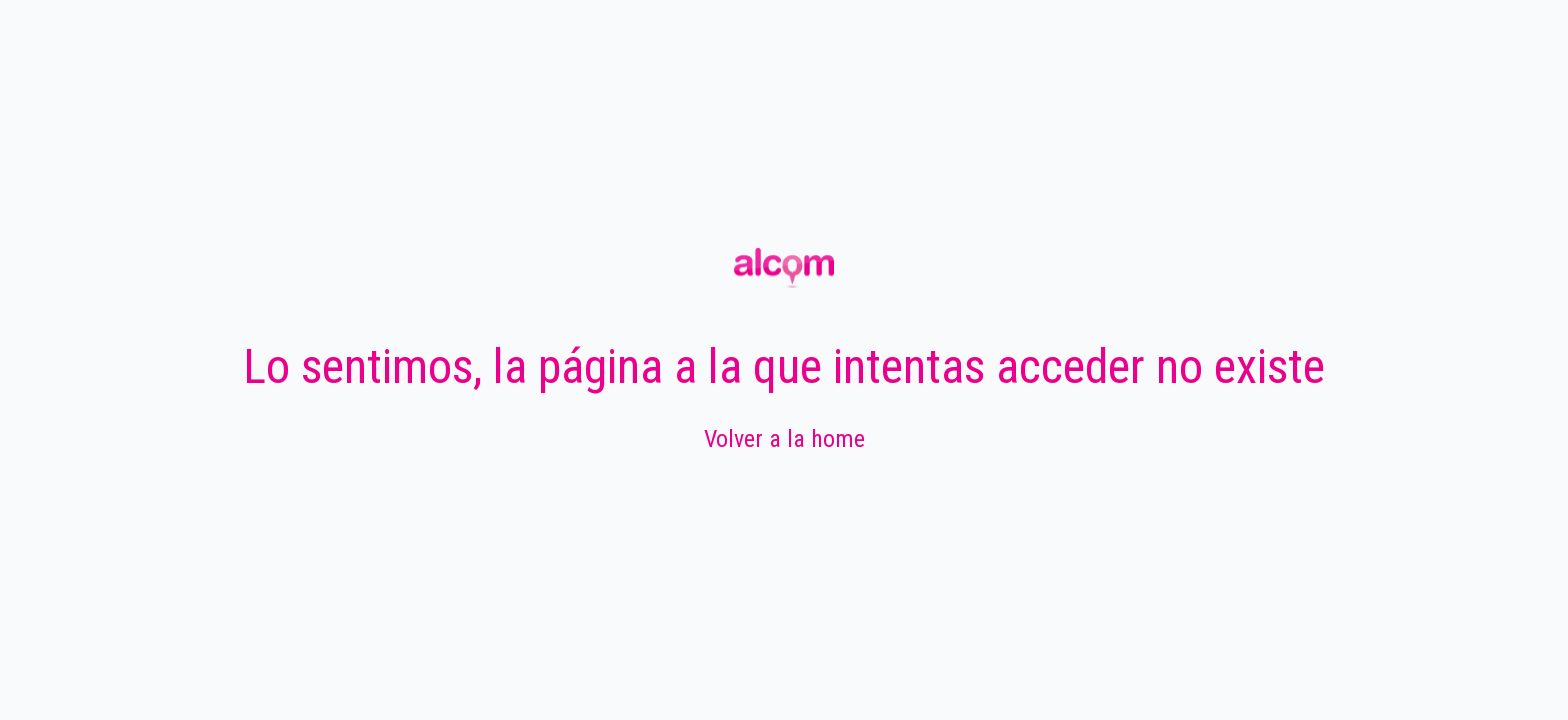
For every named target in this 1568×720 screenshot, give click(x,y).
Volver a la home (784, 439)
